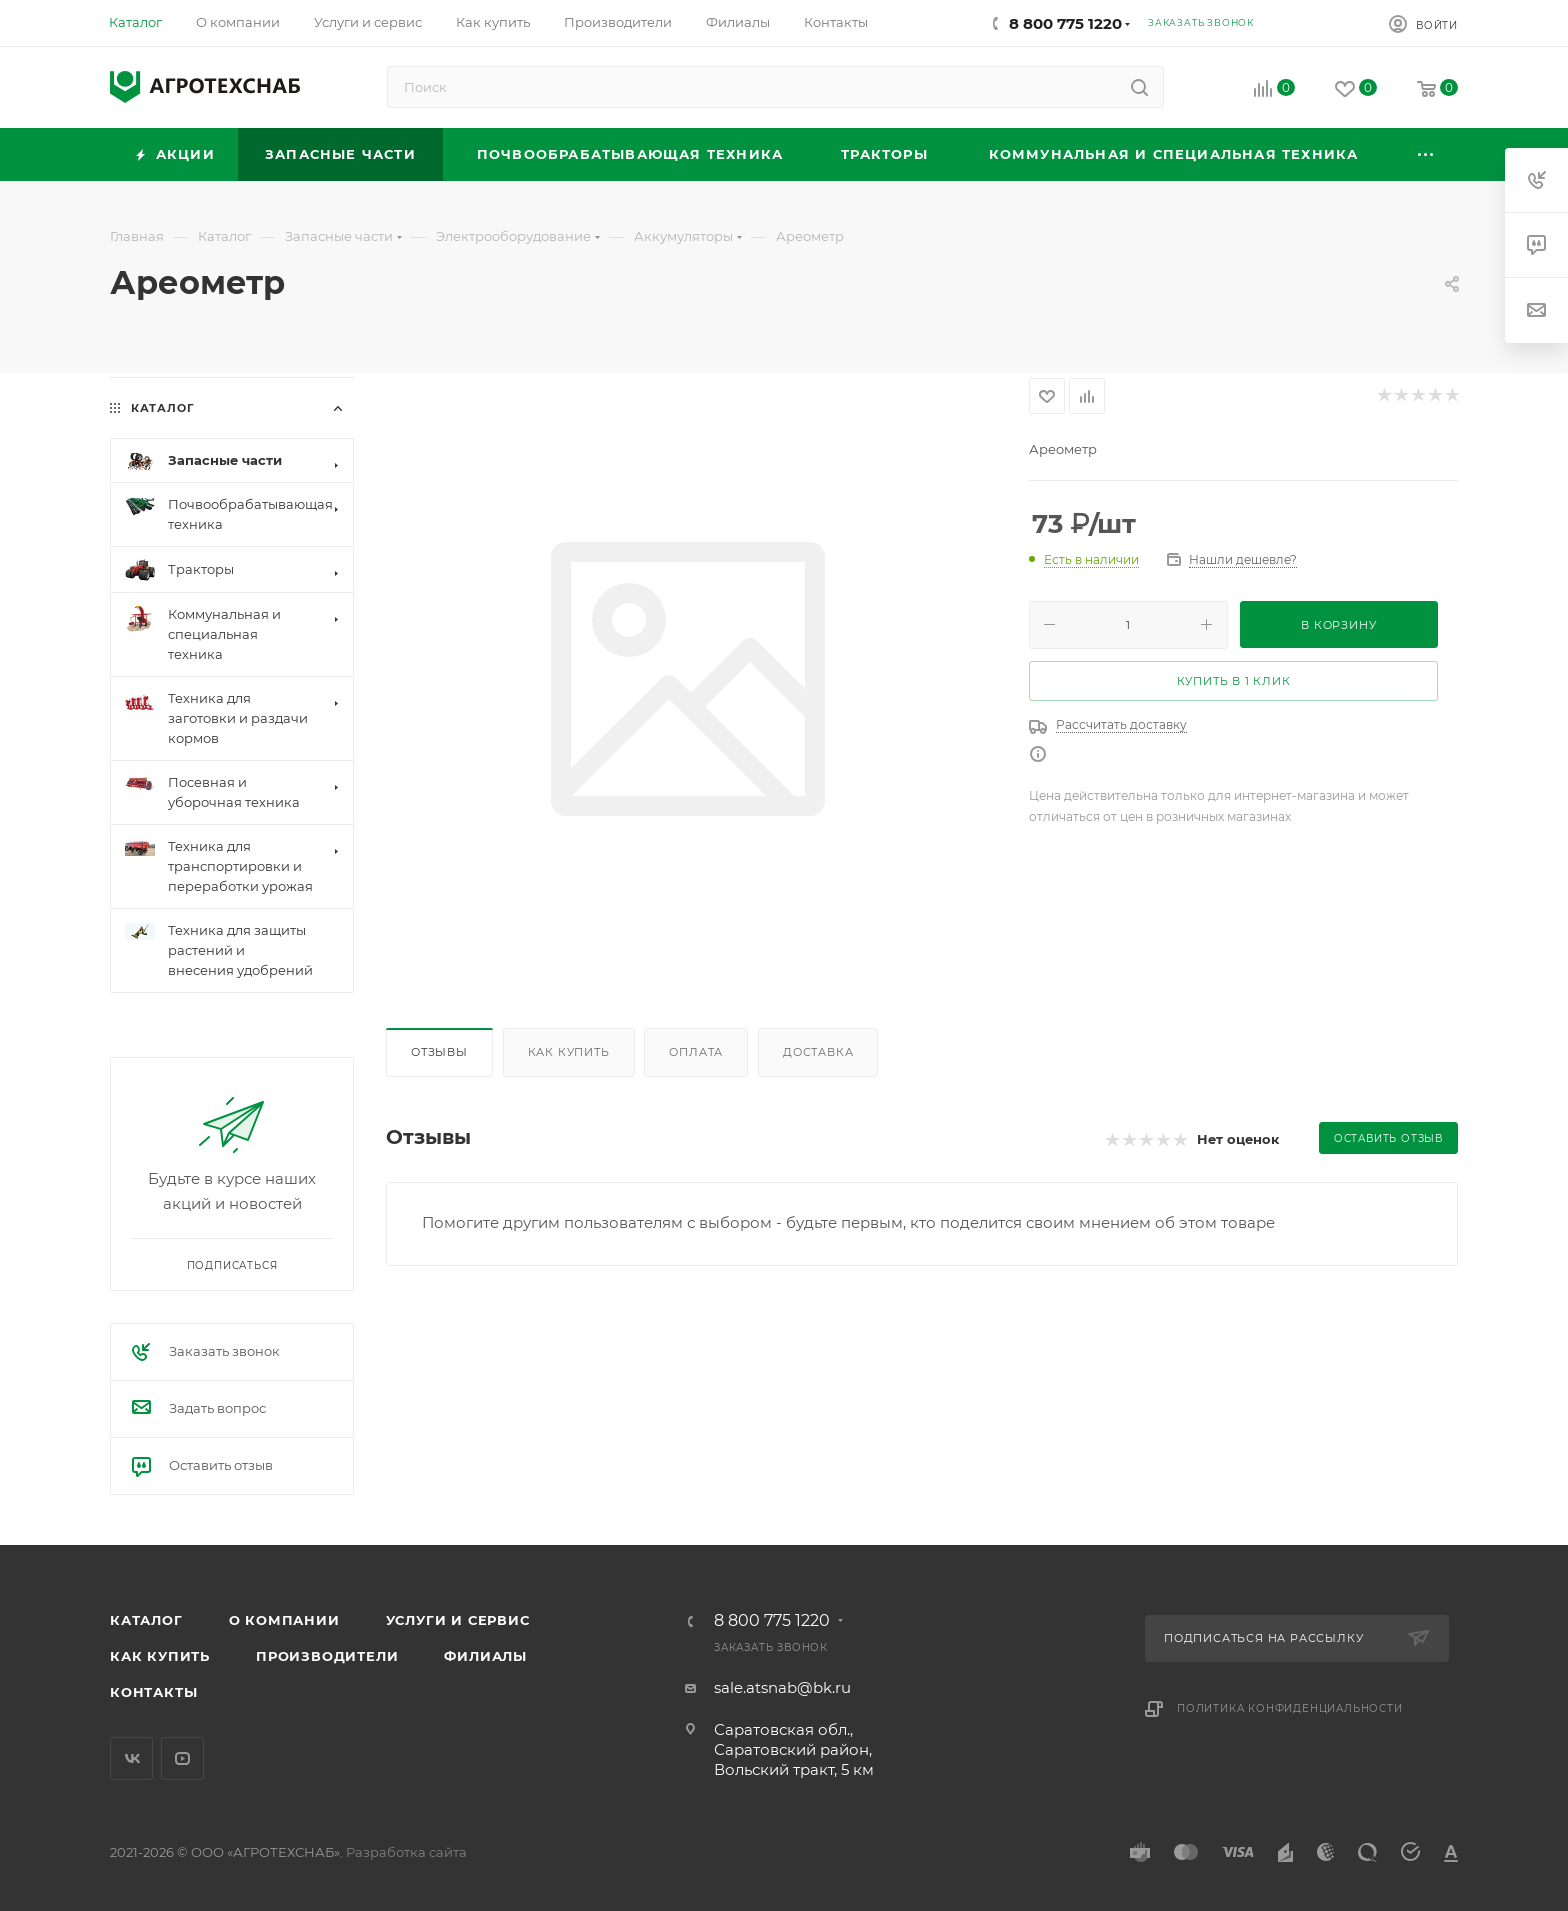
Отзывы (439, 1052)
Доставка (818, 1052)
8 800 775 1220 (1065, 23)
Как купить (569, 1052)
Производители (327, 1656)
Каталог (146, 1620)
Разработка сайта (406, 1852)
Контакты (153, 1692)
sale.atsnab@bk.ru (782, 1687)
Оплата (696, 1052)
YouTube (182, 1758)
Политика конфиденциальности (1290, 1708)
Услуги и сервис (458, 1620)
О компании (284, 1620)
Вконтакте (131, 1758)
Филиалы (485, 1656)
